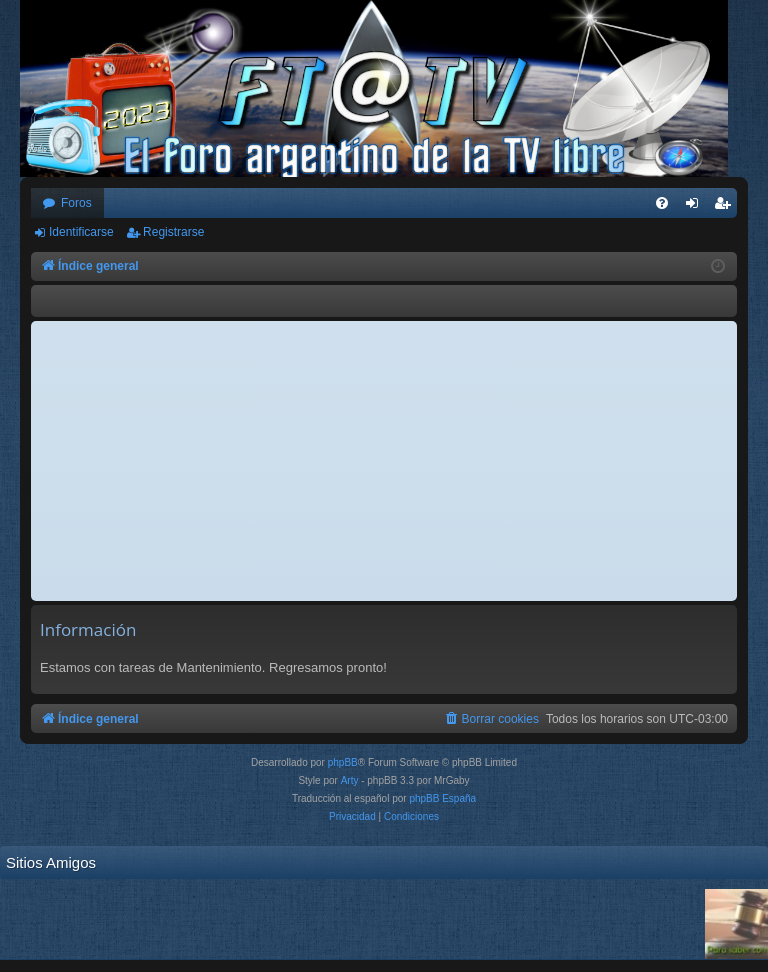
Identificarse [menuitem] (696, 207)
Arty (350, 780)
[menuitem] (662, 203)
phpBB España (442, 798)
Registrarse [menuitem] (726, 207)
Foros (76, 203)
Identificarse (81, 232)
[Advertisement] (384, 461)
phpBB (343, 762)
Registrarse (173, 232)
